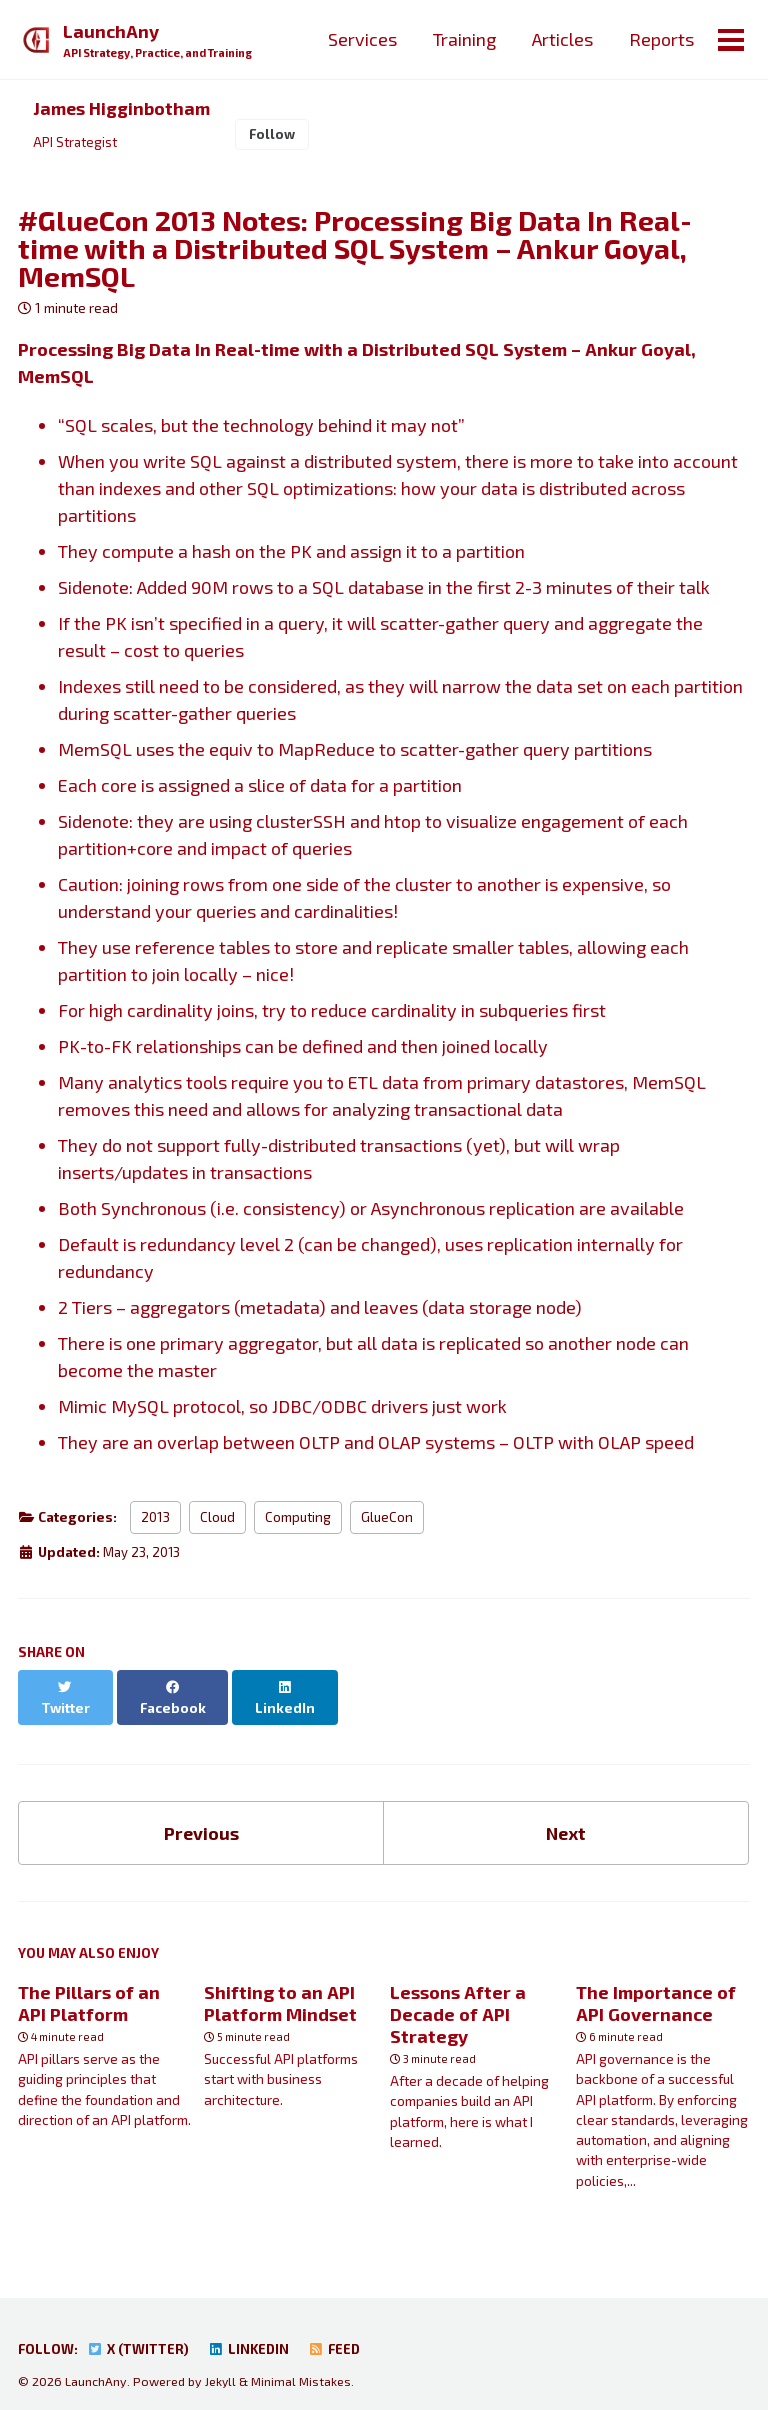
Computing (298, 1520)
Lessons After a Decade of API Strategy (458, 1998)
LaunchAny (160, 41)
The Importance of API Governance (656, 1987)
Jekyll (221, 2365)
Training (463, 39)
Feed (340, 2334)
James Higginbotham (122, 109)
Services (361, 39)
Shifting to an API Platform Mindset (280, 1987)
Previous (201, 1815)
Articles (561, 39)
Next (566, 1815)
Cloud (217, 1520)
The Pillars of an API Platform (89, 1987)
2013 (155, 1520)
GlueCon (387, 1520)
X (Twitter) (140, 2334)
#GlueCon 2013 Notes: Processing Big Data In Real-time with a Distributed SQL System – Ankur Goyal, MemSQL (355, 250)
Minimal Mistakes (303, 2365)
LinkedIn (253, 2334)
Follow (275, 135)
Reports (660, 39)
